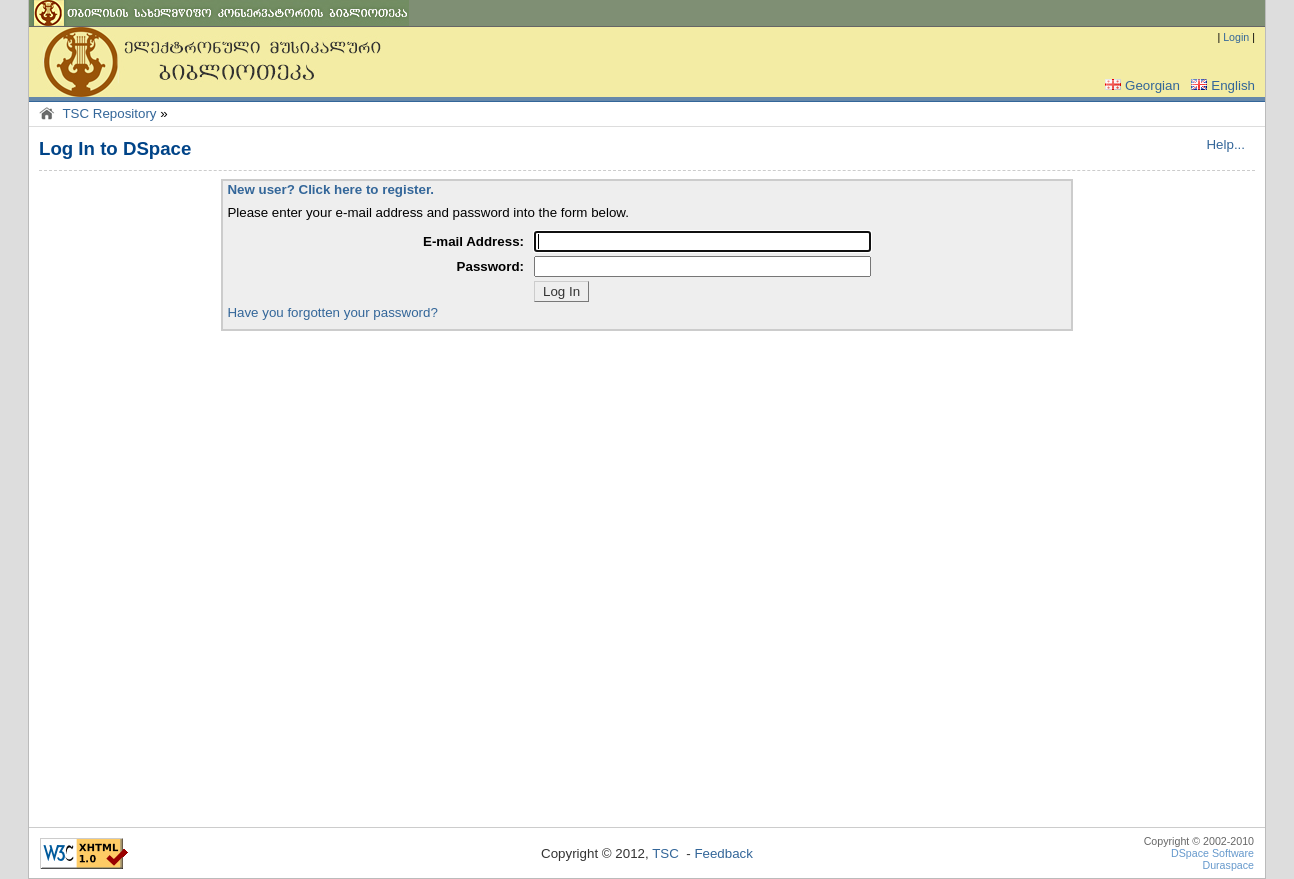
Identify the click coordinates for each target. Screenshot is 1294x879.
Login (1236, 37)
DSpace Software (1212, 853)
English (1221, 85)
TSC (665, 853)
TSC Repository (109, 113)
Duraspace (1228, 865)
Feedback (723, 853)
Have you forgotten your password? (332, 312)
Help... (1225, 144)
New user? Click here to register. (330, 189)
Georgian (1140, 85)
